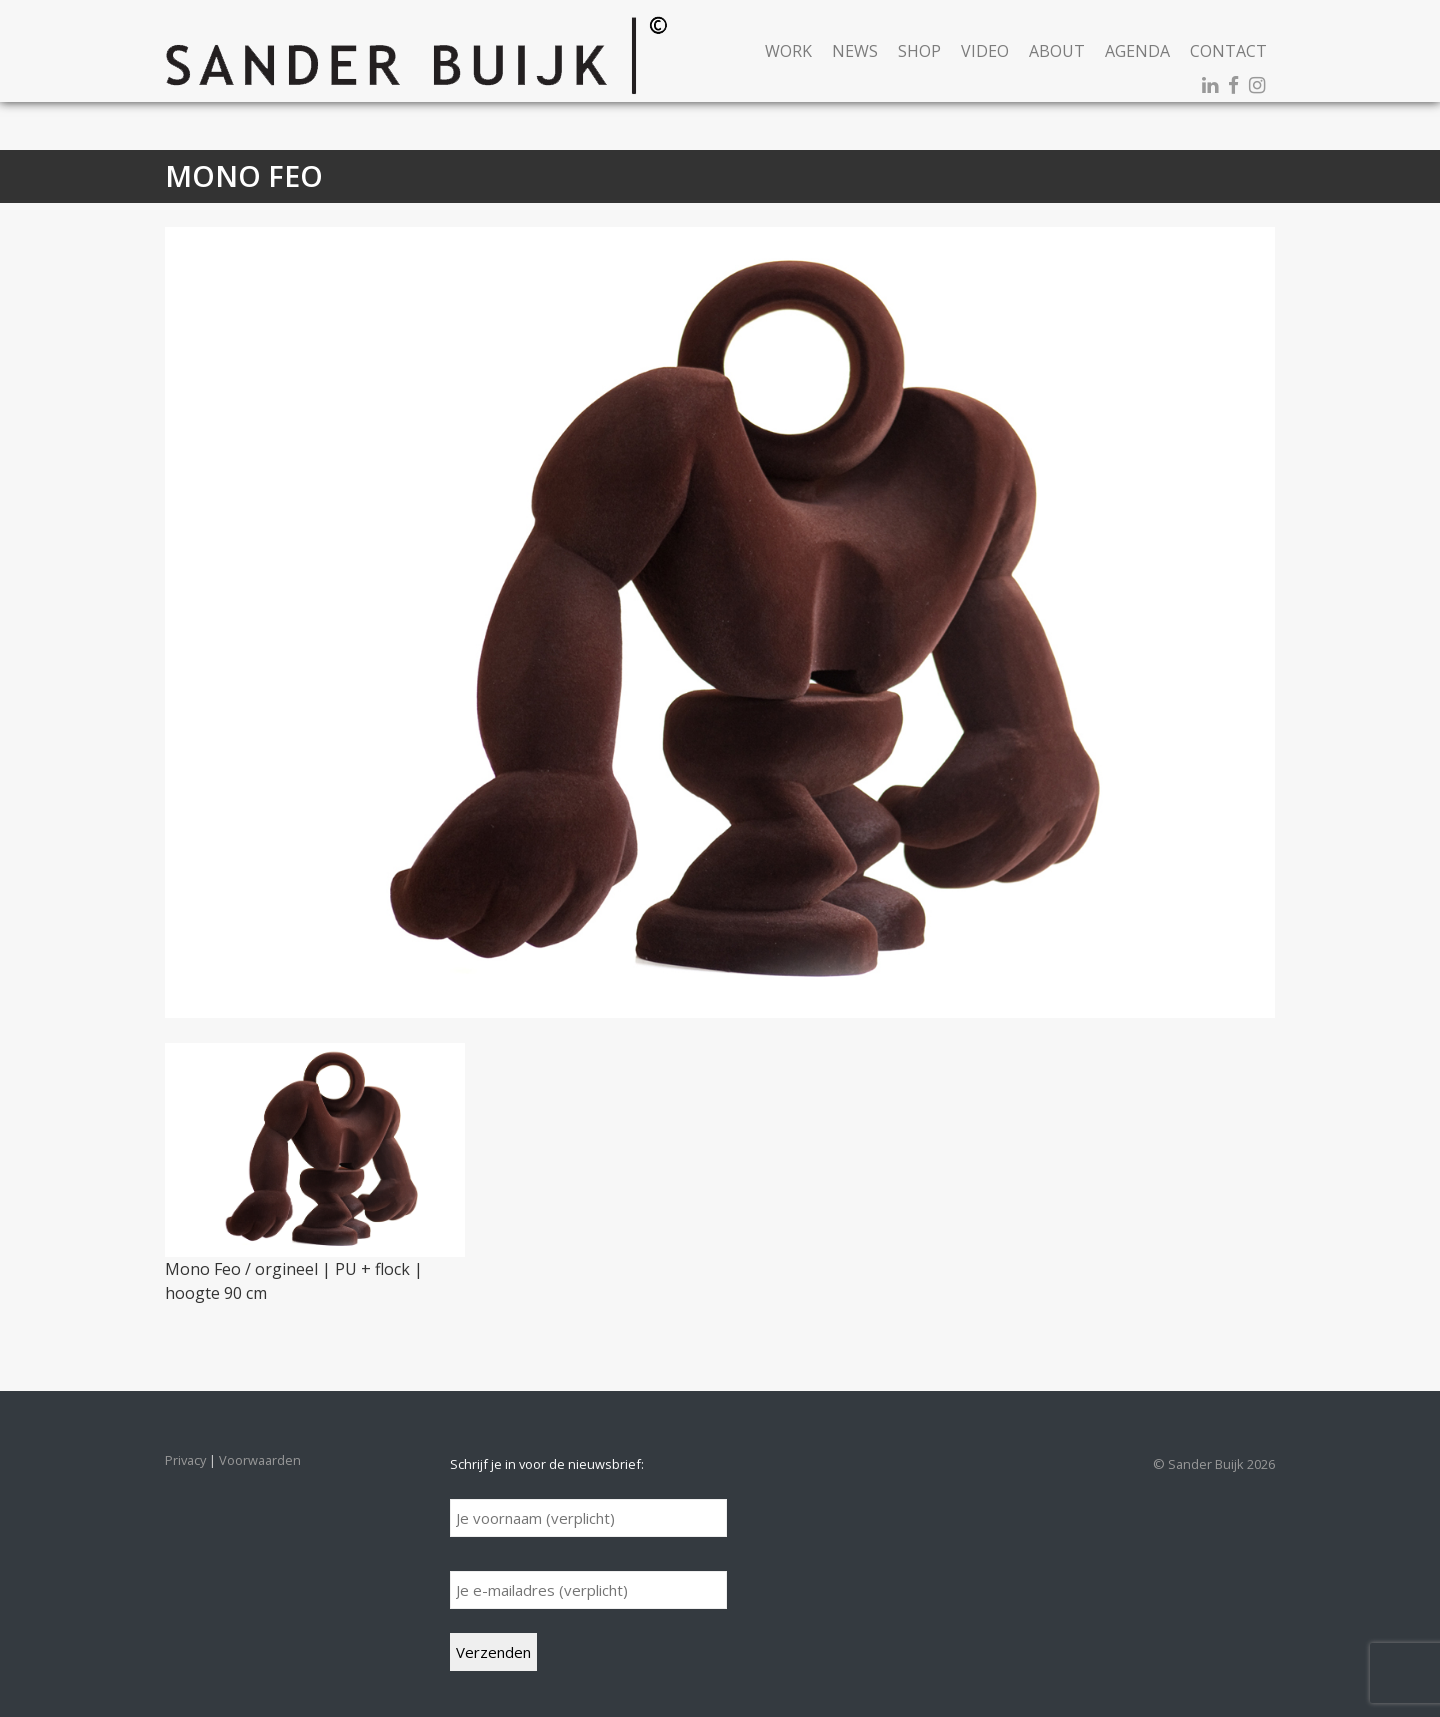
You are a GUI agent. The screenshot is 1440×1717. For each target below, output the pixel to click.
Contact (1228, 51)
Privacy (185, 1460)
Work (788, 51)
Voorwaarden (260, 1460)
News (855, 51)
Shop (919, 51)
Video (985, 51)
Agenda (1137, 51)
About (1057, 51)
